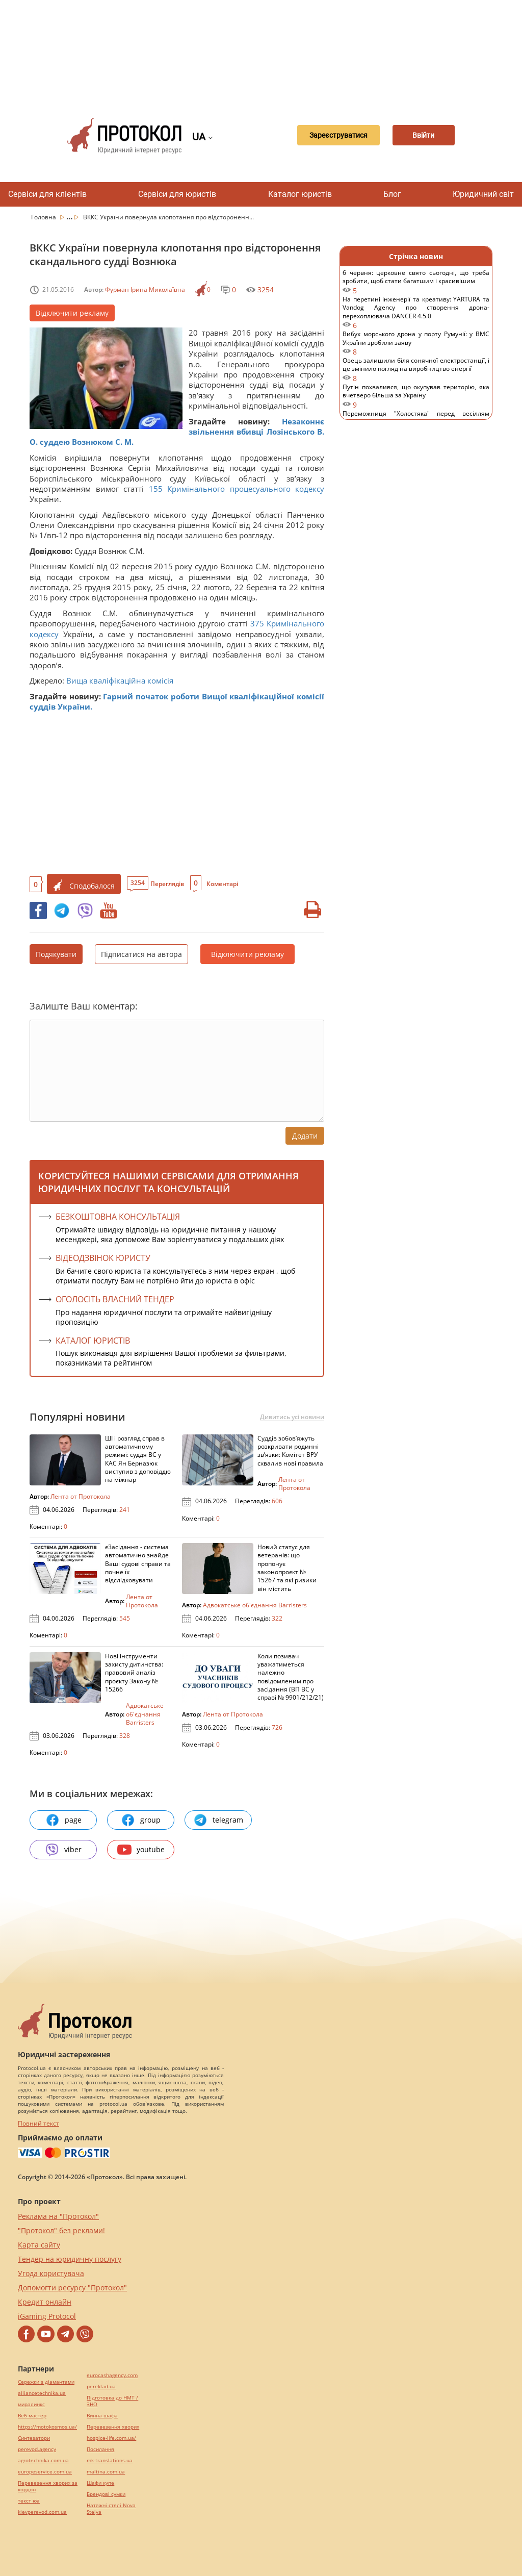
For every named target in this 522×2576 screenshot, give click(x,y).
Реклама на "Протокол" (58, 2216)
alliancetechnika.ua (42, 2393)
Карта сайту (39, 2245)
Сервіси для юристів (177, 194)
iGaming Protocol (47, 2316)
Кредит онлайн (44, 2302)
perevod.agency (37, 2449)
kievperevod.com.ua (42, 2512)
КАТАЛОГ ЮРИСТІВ (93, 1340)
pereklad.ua (101, 2386)
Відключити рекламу (72, 313)
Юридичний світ (483, 194)
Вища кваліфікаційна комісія (119, 680)
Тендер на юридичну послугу (69, 2259)
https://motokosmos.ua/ (47, 2426)
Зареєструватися (329, 136)
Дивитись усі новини (292, 1417)
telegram (218, 1820)
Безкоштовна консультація (118, 1216)
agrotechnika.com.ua (43, 2460)
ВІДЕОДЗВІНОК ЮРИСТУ (103, 1258)
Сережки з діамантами (46, 2382)
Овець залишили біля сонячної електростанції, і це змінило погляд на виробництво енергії (416, 369)
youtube (141, 1849)
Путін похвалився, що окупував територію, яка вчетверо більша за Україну (416, 396)
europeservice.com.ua (45, 2471)
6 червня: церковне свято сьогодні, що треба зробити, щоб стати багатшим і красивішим (416, 281)
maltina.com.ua (106, 2471)
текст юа (29, 2500)
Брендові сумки (106, 2494)
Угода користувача (51, 2273)
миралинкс (31, 2404)
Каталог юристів (300, 194)
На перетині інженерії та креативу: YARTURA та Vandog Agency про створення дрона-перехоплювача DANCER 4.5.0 (416, 312)
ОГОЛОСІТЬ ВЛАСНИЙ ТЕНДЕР (115, 1299)
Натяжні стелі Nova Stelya (111, 2508)
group (141, 1820)
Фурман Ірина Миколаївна (145, 289)
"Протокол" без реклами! (61, 2230)
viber (63, 1849)
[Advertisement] (266, 51)
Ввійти (423, 136)
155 (155, 489)
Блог (392, 194)
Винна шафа (102, 2415)
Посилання (100, 2449)
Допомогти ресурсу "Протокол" (72, 2287)
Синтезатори (34, 2438)
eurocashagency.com (112, 2375)
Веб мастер (32, 2415)
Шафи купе (100, 2483)
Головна (44, 217)
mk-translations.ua (110, 2460)
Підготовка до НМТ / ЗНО (112, 2401)
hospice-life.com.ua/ (111, 2438)
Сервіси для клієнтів (47, 194)
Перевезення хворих (113, 2426)
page (63, 1820)
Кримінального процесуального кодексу (245, 489)
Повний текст (38, 2123)
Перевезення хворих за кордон (47, 2486)
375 (257, 623)
